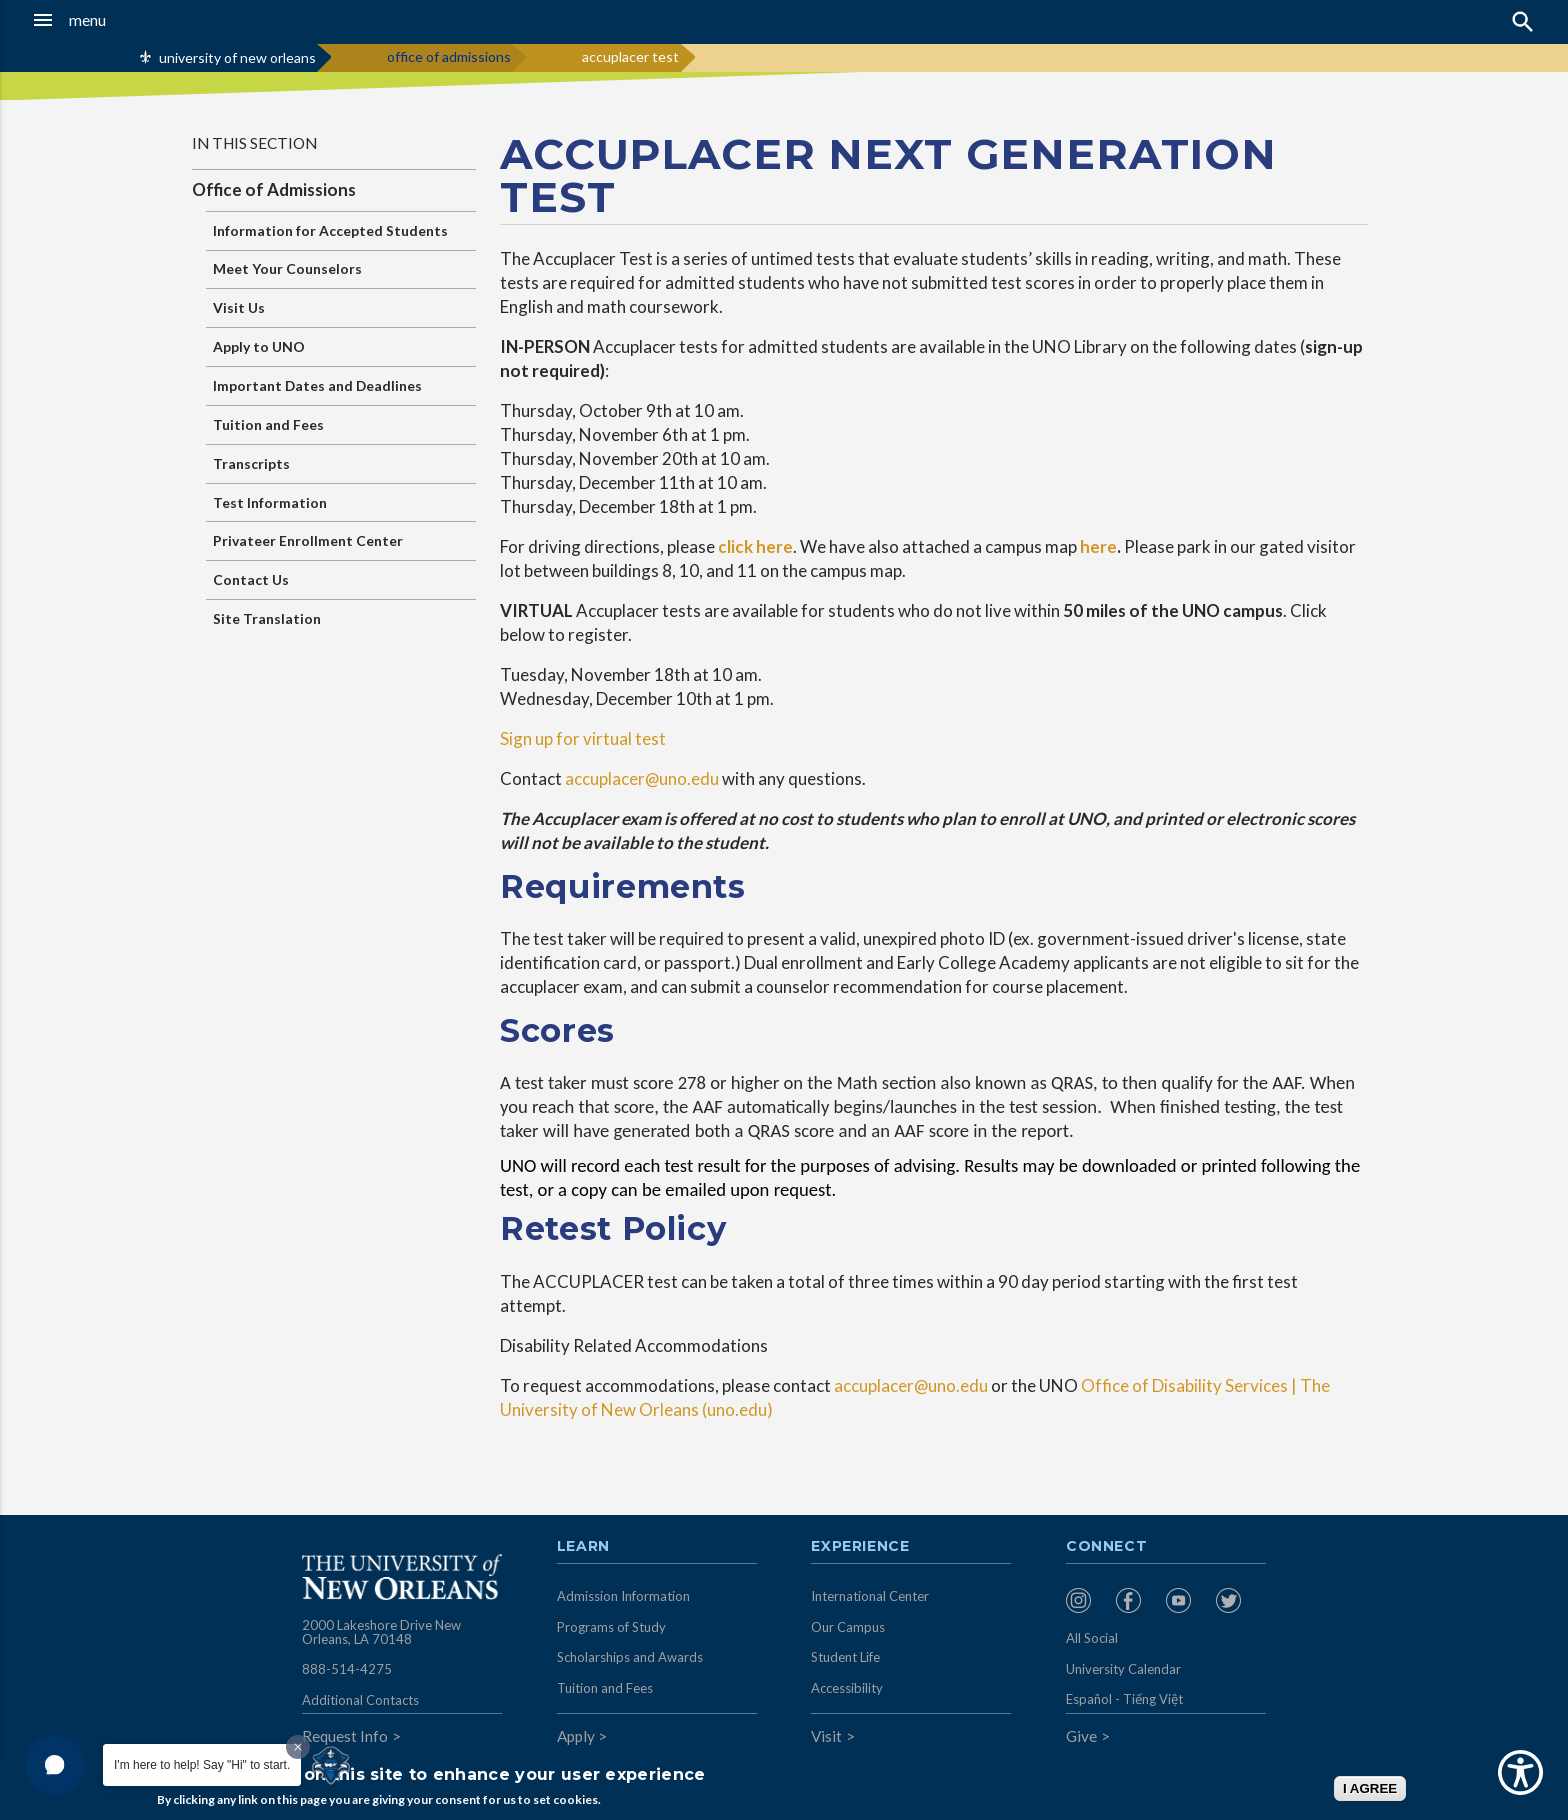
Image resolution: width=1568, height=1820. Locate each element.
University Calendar (1123, 1669)
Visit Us (239, 307)
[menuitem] (1086, 1600)
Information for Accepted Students (330, 230)
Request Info (345, 1736)
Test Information (270, 502)
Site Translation (267, 618)
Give (1081, 1736)
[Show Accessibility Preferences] (1520, 1772)
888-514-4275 (347, 1669)
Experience (860, 1547)
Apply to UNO (259, 346)
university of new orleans (237, 57)
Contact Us (251, 579)
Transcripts (251, 463)
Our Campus (848, 1627)
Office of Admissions (274, 189)
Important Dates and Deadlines (317, 385)
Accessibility (847, 1688)
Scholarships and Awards (630, 1657)
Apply (576, 1736)
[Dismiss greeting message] (298, 1747)
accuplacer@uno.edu (642, 778)
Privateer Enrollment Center (308, 540)
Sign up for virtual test (583, 738)
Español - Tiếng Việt (1124, 1699)
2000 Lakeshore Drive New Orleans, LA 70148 (381, 1632)
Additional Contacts (360, 1700)
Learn (583, 1547)
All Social (1092, 1638)
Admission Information (623, 1596)
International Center (870, 1596)
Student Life (845, 1657)
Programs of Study (611, 1627)
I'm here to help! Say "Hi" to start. (202, 1765)
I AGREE (1370, 1788)
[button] (145, 20)
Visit (826, 1736)
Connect (1107, 1547)
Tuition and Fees (268, 424)
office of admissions (449, 56)
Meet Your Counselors (287, 268)
